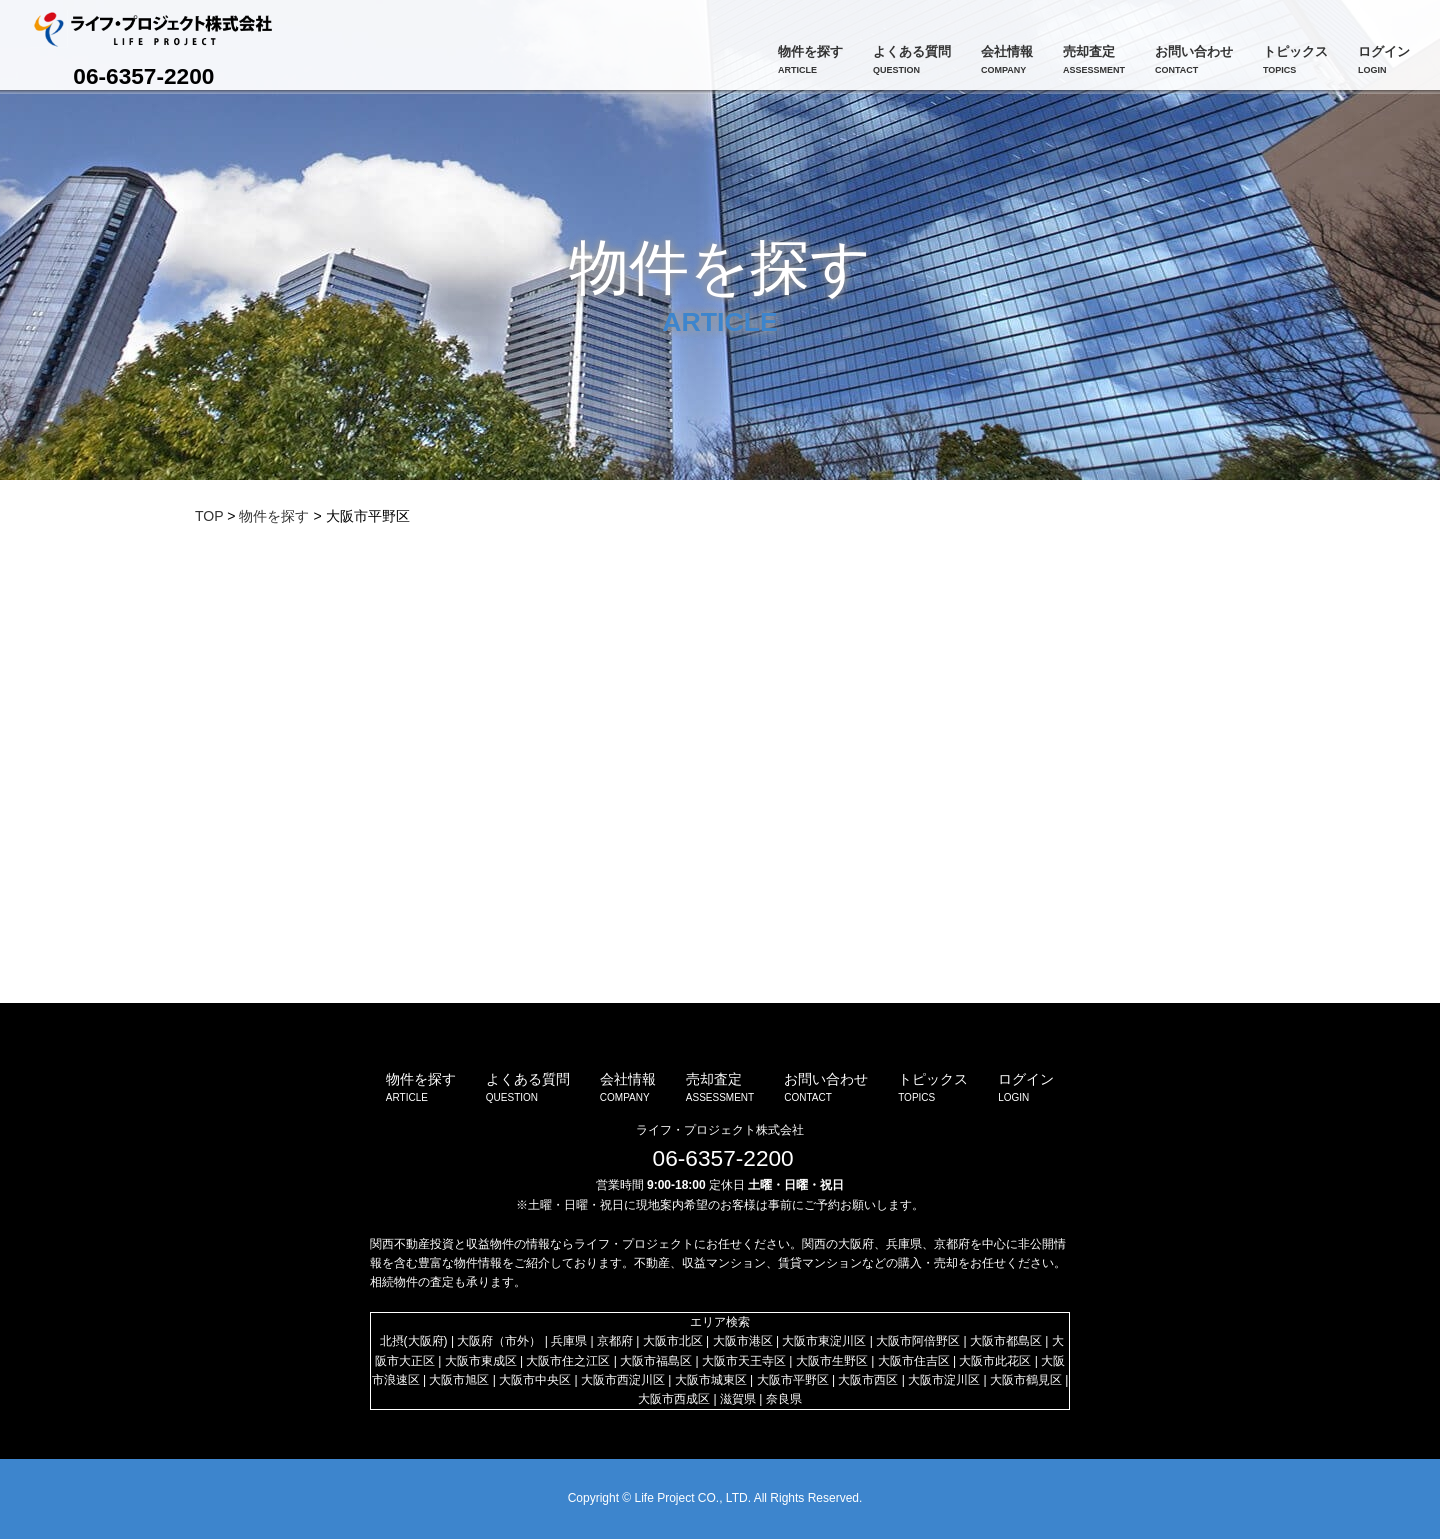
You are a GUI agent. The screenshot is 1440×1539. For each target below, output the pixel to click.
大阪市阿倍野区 (918, 1341)
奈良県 (784, 1399)
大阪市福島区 (656, 1361)
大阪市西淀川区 (623, 1380)
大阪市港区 (743, 1341)
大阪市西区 (868, 1380)
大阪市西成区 (674, 1399)
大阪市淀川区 (944, 1380)
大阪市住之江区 (568, 1361)
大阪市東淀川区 (824, 1341)
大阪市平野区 (793, 1380)
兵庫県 (569, 1341)
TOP (209, 516)
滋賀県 (738, 1399)
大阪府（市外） (499, 1341)
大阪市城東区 (711, 1380)
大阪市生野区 (832, 1361)
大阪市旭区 (459, 1380)
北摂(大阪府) (414, 1341)
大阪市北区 (673, 1341)
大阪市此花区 (995, 1361)
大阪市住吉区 (914, 1361)
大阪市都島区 (1006, 1341)
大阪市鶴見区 (1026, 1380)
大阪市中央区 (535, 1380)
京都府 (615, 1341)
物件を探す (274, 516)
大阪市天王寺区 (744, 1361)
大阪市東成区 (481, 1361)
